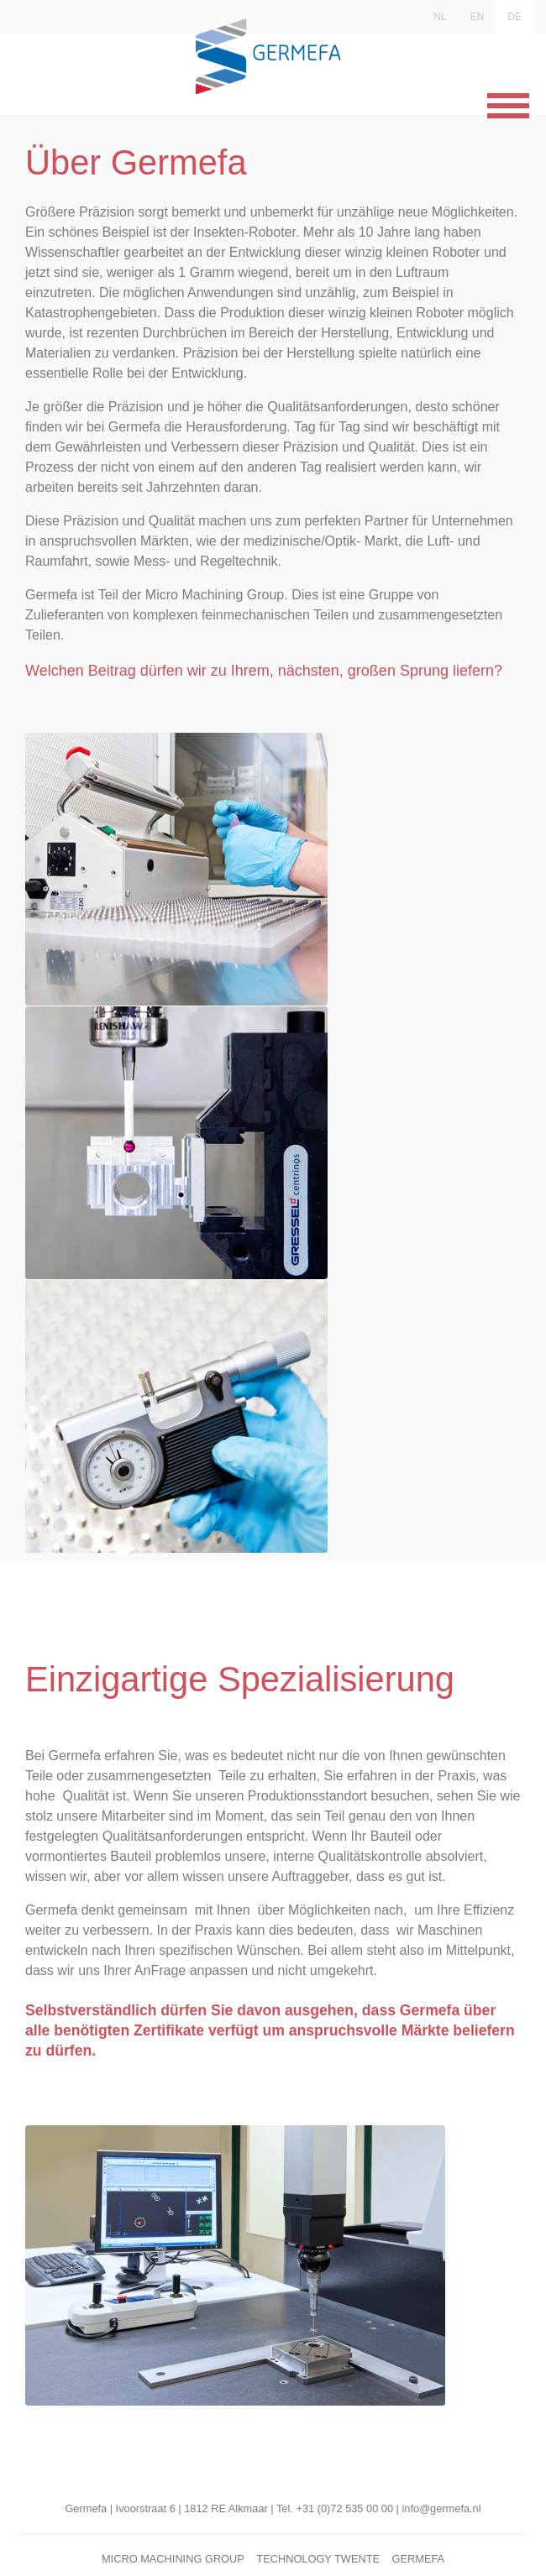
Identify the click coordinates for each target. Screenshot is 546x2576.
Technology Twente (318, 2558)
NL (439, 17)
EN (477, 17)
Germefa (417, 2558)
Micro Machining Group (173, 2558)
